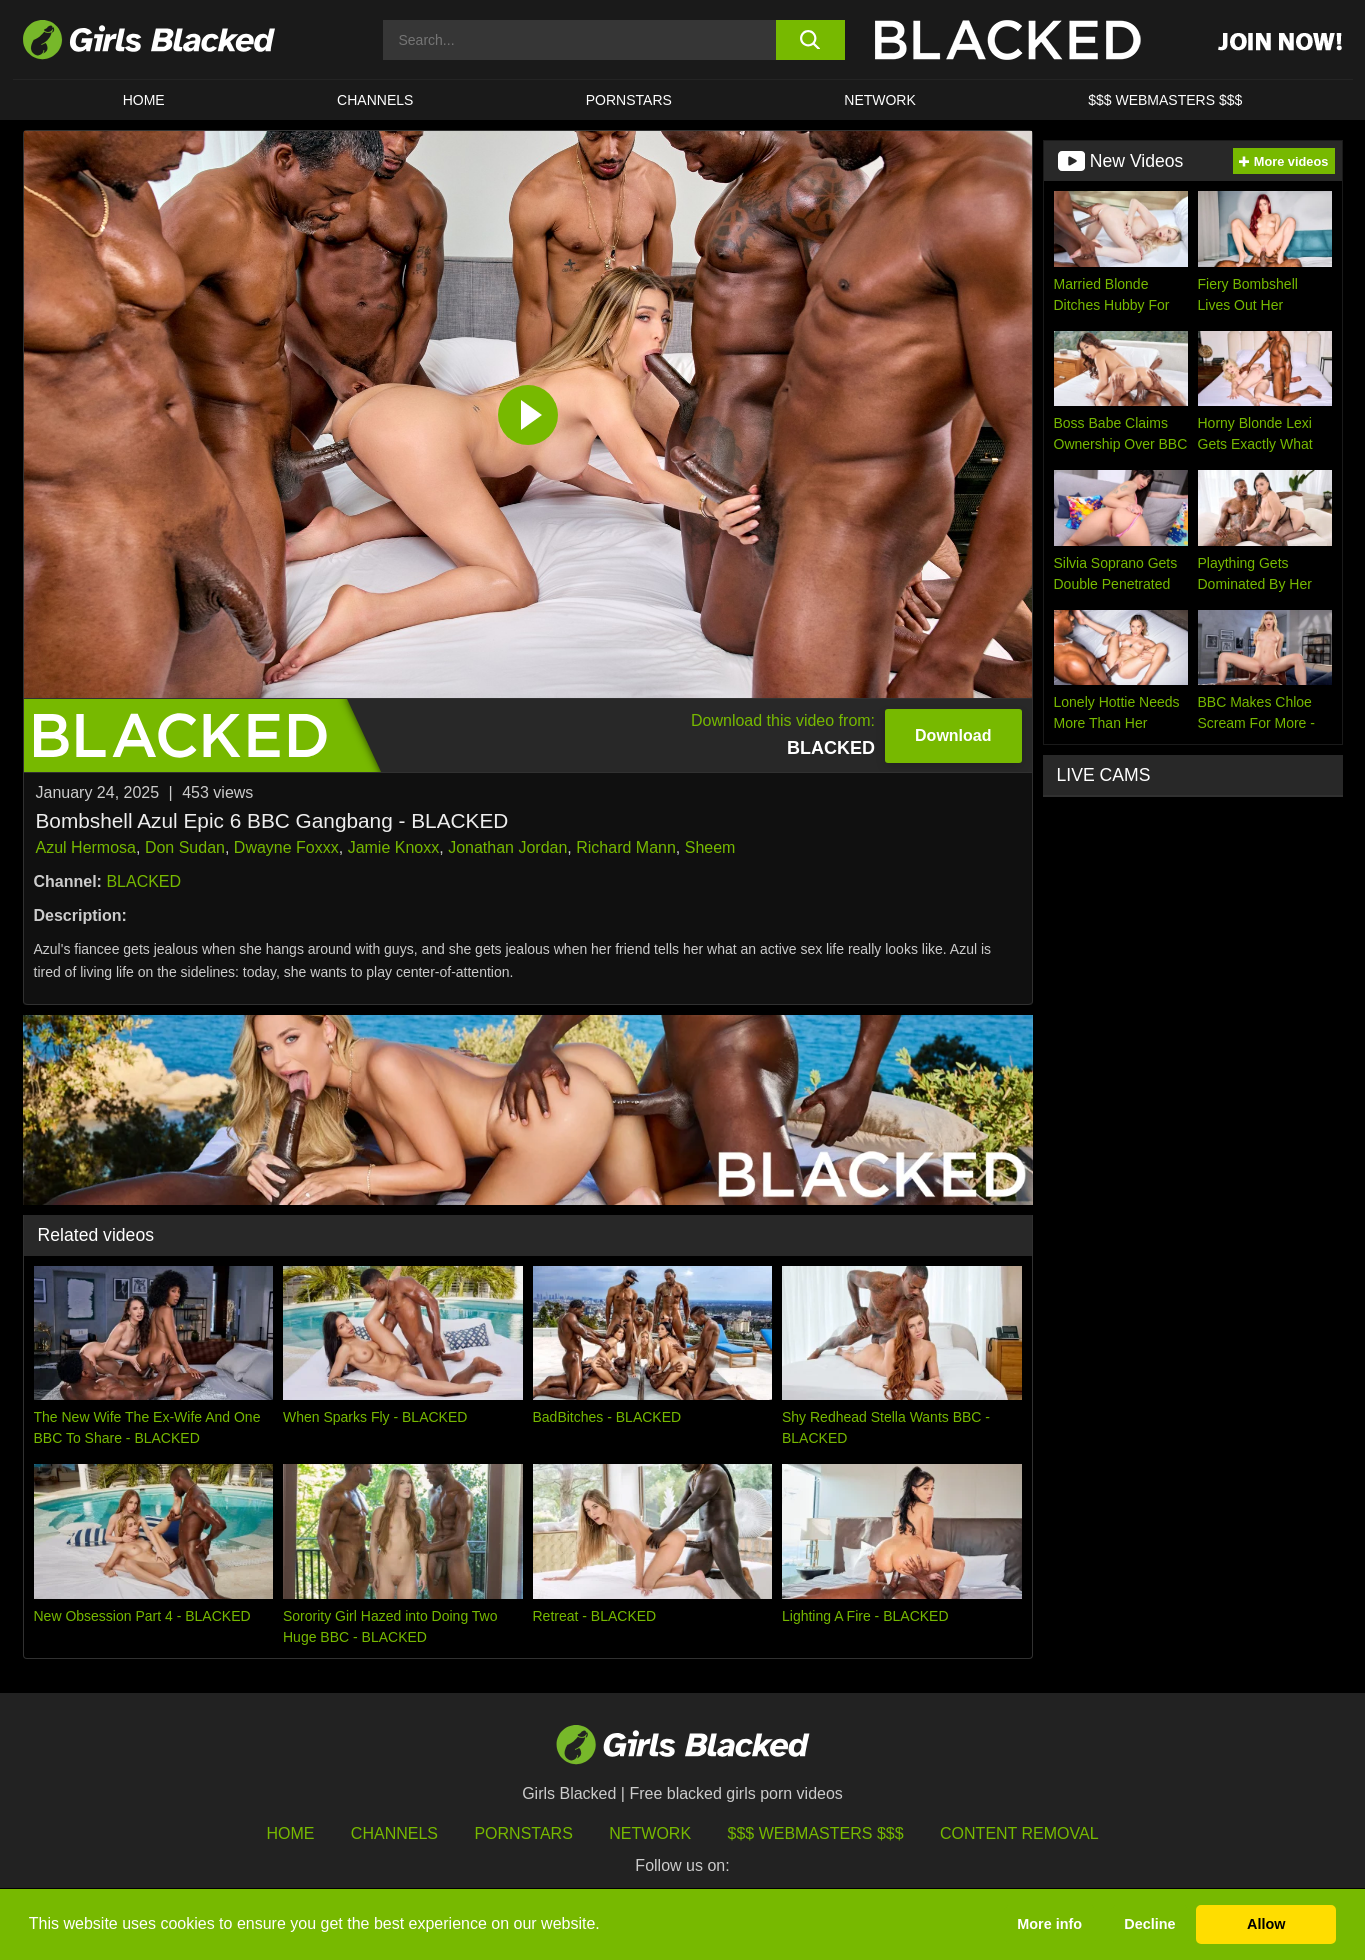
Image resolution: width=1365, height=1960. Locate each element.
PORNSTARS (629, 100)
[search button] (810, 40)
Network (880, 100)
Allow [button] (1266, 1924)
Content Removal (1019, 1833)
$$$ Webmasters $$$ (1165, 100)
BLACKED (143, 881)
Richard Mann (626, 847)
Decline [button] (1149, 1924)
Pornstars (523, 1833)
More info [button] (1049, 1924)
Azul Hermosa (86, 847)
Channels (375, 100)
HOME (144, 100)
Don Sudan (185, 847)
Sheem (710, 847)
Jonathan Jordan (507, 847)
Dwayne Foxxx (286, 847)
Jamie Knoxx (394, 847)
